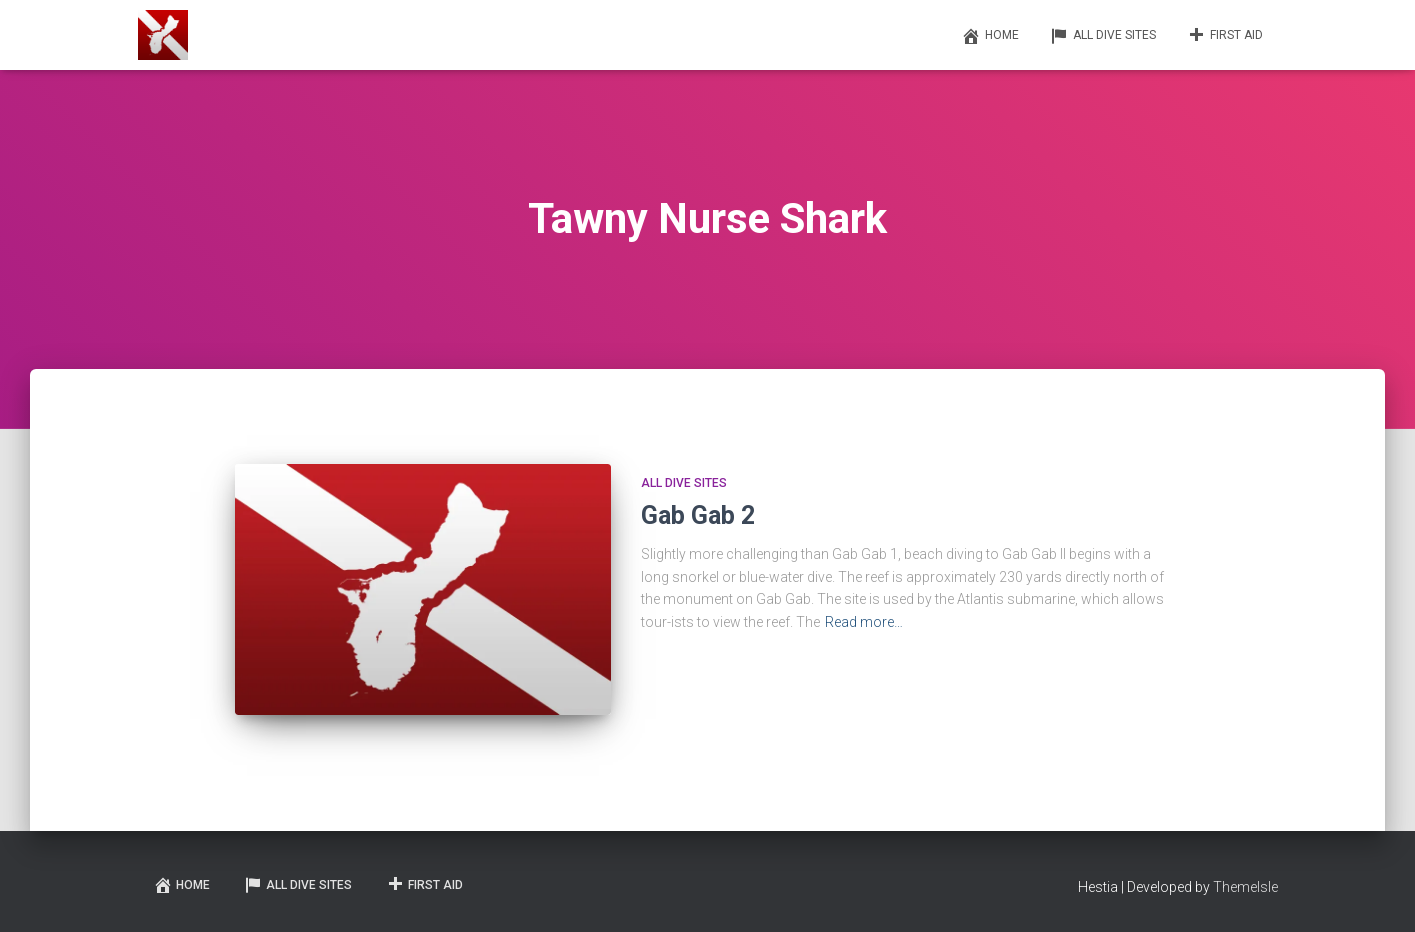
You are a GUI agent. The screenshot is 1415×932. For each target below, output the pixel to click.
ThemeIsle (1245, 887)
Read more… (864, 622)
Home (990, 36)
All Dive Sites (1102, 36)
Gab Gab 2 (698, 515)
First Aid (1224, 36)
